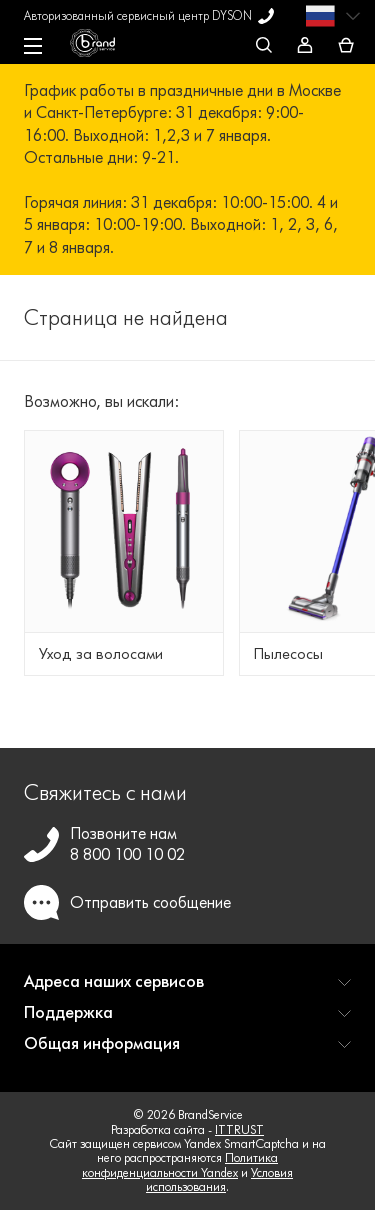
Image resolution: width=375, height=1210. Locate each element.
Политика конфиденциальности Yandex (180, 1164)
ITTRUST (239, 1129)
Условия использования (219, 1179)
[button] (187, 989)
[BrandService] (102, 48)
